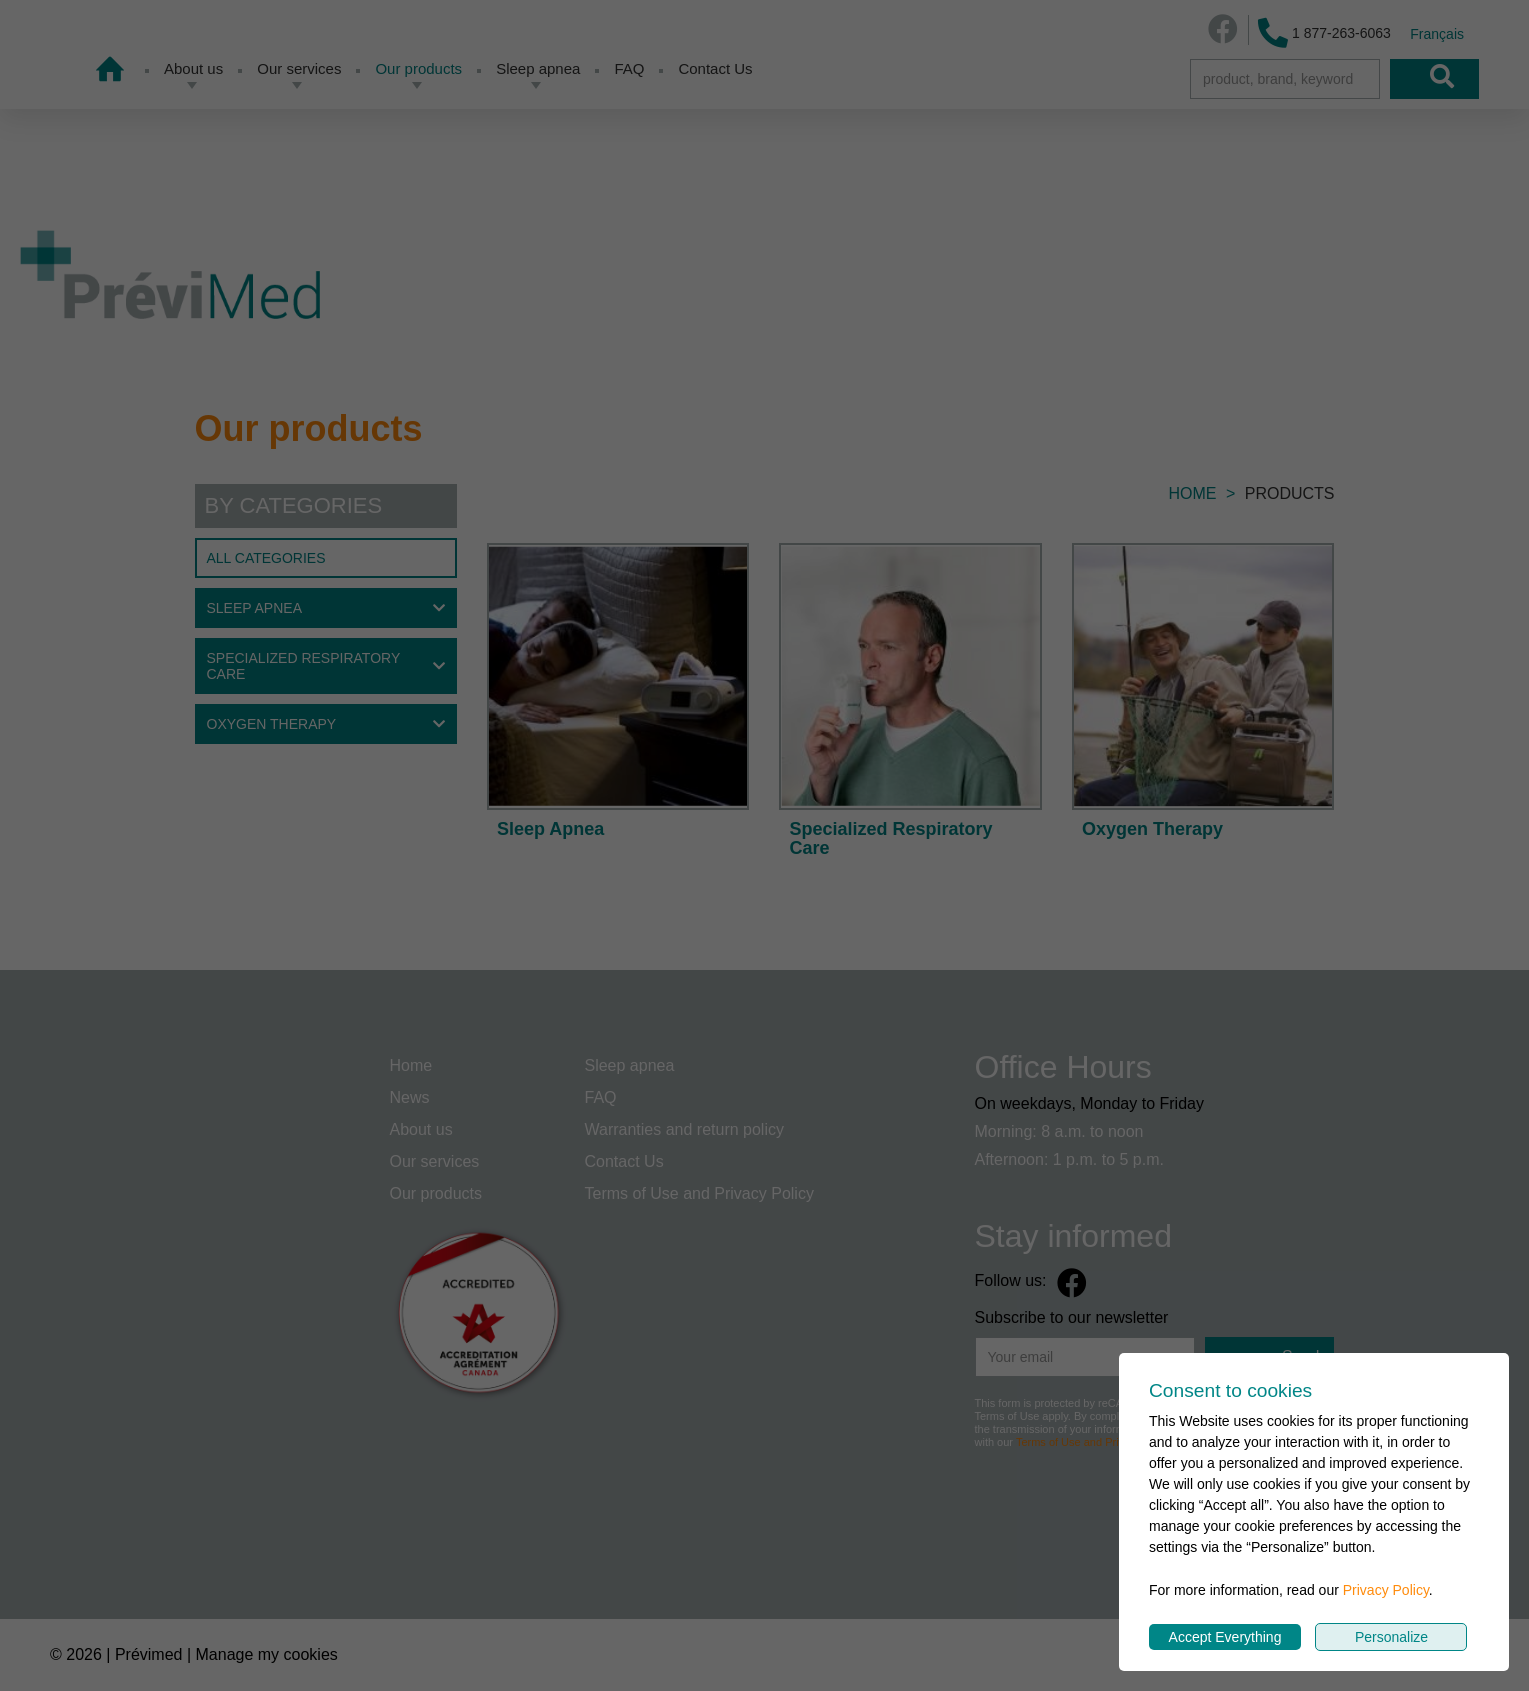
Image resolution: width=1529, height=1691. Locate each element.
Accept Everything (1225, 1637)
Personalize (1391, 1637)
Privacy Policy (1386, 1590)
